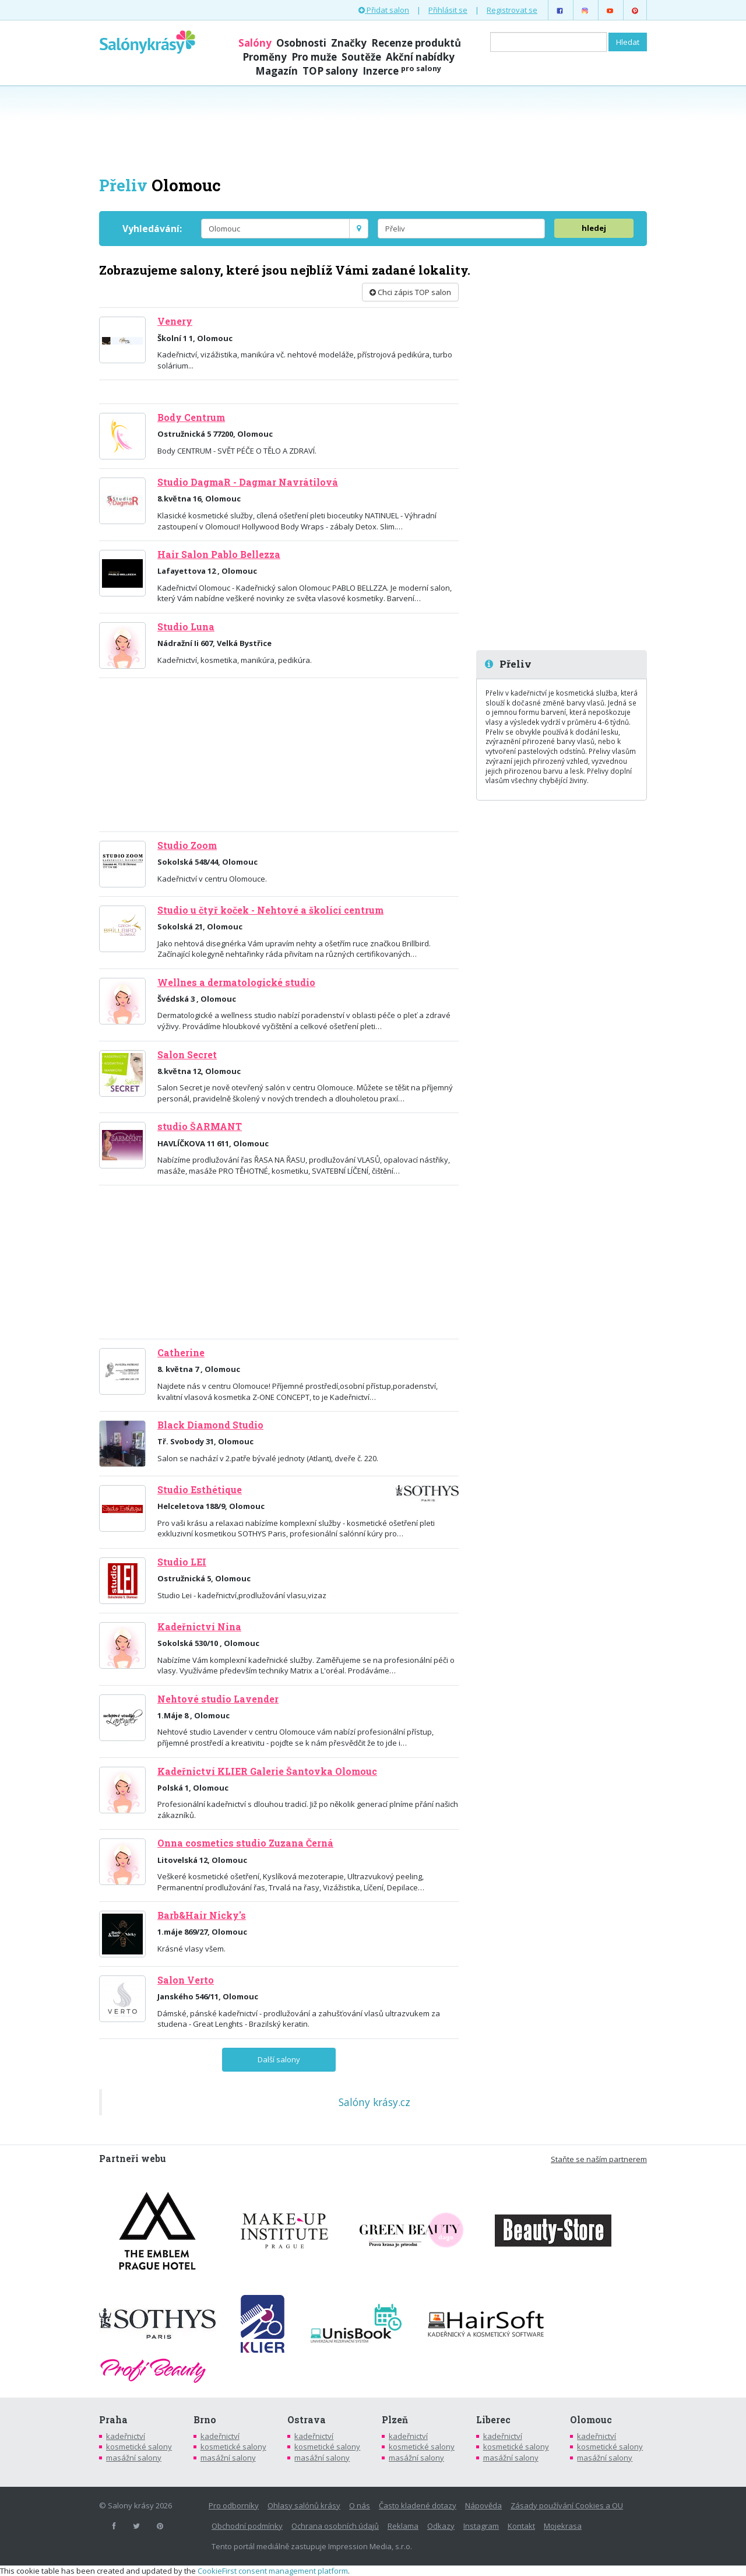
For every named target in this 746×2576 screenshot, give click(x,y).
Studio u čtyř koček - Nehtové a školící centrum (270, 910)
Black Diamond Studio (210, 1425)
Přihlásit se (447, 10)
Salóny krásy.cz (374, 2102)
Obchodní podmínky (247, 2526)
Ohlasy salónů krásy (304, 2505)
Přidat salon (383, 10)
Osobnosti (301, 43)
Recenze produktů (416, 43)
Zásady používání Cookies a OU (567, 2505)
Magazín (276, 71)
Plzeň (395, 2420)
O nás (359, 2505)
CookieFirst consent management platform (273, 2571)
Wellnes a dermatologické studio (236, 982)
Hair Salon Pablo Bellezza (218, 554)
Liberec (493, 2420)
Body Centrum (191, 417)
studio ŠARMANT (199, 1126)
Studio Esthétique (199, 1490)
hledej (594, 228)
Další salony (279, 2059)
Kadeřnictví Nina (199, 1627)
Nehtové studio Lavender (218, 1699)
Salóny (255, 43)
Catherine (181, 1353)
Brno (204, 2420)
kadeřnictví (125, 2436)
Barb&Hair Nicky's (201, 1915)
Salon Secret (187, 1055)
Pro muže (314, 57)
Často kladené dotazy (417, 2505)
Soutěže (361, 57)
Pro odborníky (234, 2505)
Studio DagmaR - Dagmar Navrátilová (247, 482)
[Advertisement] (373, 129)
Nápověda (483, 2505)
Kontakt (521, 2526)
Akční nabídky (420, 57)
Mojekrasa (563, 2526)
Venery (174, 321)
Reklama (403, 2526)
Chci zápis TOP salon (410, 292)
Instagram (481, 2526)
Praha (113, 2420)
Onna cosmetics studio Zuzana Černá (245, 1843)
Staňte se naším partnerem (599, 2159)
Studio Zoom (187, 845)
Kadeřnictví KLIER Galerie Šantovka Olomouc (267, 1771)
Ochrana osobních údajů (335, 2526)
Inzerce (402, 71)
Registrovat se (512, 10)
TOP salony (330, 71)
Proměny (264, 57)
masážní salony (133, 2457)
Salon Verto (185, 1980)
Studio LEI (181, 1562)
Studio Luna (185, 627)
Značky (349, 43)
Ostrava (306, 2420)
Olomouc (591, 2420)
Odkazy (441, 2526)
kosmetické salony (139, 2446)
